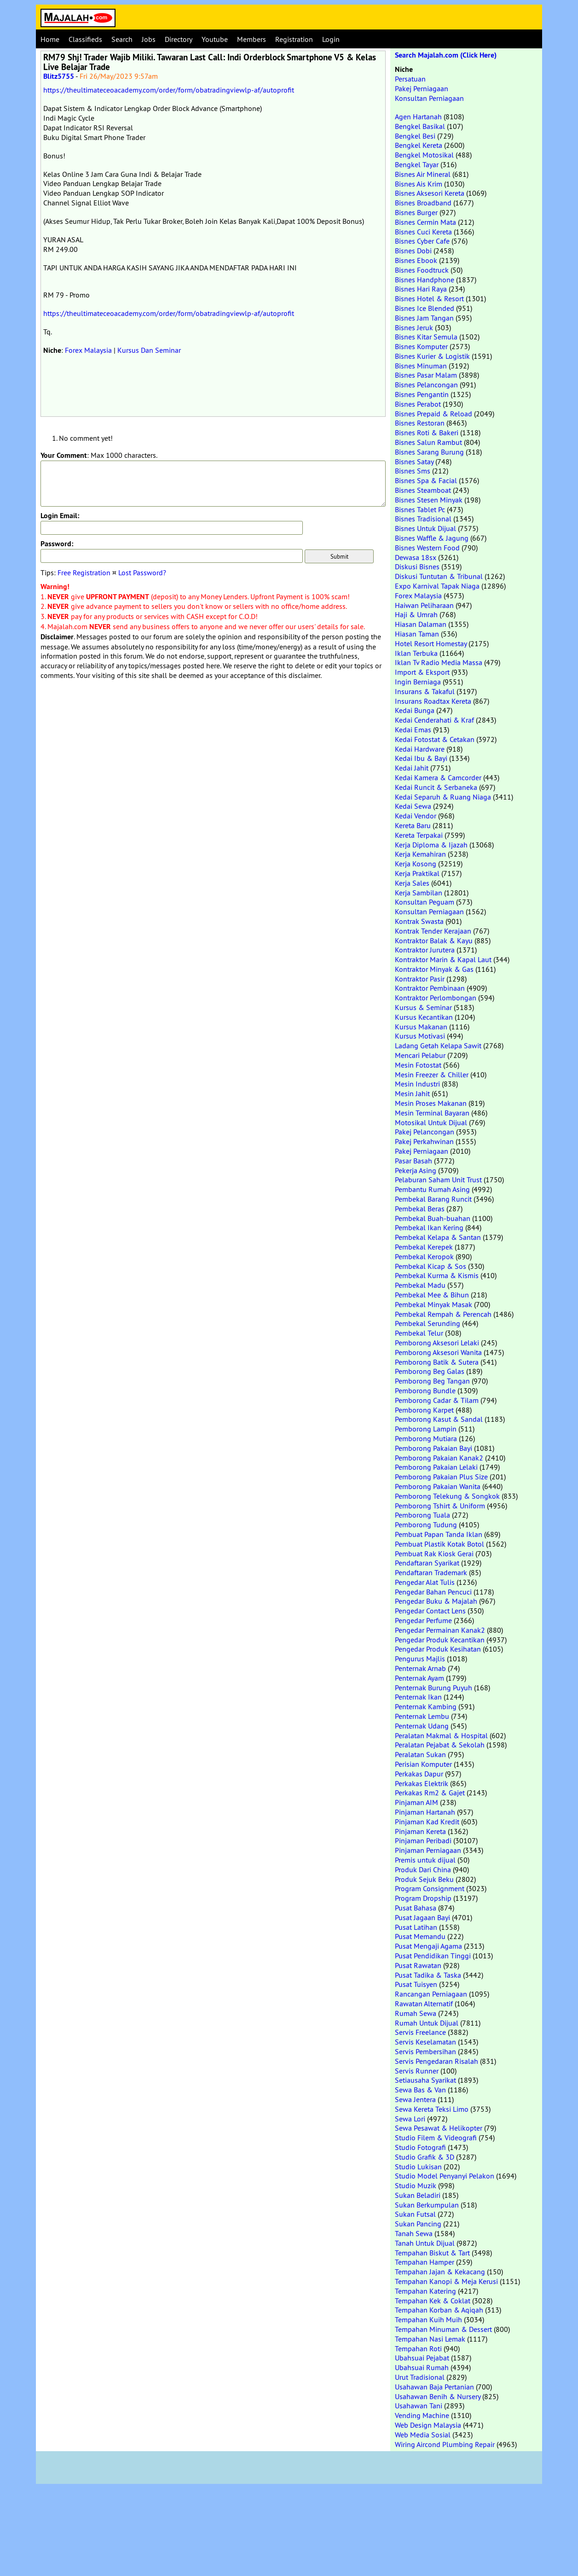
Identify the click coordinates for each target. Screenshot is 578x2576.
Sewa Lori (410, 2118)
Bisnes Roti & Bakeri (426, 432)
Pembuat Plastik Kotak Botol (439, 1543)
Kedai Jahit (411, 767)
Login (331, 39)
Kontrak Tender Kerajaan (433, 930)
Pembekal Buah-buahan (432, 1218)
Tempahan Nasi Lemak (430, 2338)
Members (251, 39)
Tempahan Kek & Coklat (432, 2300)
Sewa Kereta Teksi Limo (431, 2109)
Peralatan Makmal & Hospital (441, 1735)
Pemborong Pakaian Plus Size (441, 1476)
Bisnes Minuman (421, 365)
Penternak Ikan (418, 1696)
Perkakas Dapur (419, 1773)
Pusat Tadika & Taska (428, 1975)
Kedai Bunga (414, 710)
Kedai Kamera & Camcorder (438, 777)
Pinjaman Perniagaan (428, 1850)
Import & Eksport (422, 672)
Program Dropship (423, 1898)
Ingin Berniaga (418, 681)
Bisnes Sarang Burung (429, 451)
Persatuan (410, 78)
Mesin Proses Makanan (431, 1103)
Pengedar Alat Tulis (425, 1582)
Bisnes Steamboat (423, 490)
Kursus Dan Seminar (149, 350)
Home (49, 39)
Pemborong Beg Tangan (432, 1380)
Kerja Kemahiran (420, 854)
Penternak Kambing (426, 1706)
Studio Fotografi (420, 2147)
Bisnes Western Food (427, 547)
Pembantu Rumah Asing (432, 1189)
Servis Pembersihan (425, 2051)
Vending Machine (422, 2415)
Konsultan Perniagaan (429, 98)
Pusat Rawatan (418, 1965)
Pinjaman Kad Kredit (427, 1821)
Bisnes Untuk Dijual (425, 528)
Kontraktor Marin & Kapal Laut (443, 959)
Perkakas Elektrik (421, 1783)
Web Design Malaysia (428, 2425)
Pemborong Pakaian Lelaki (436, 1467)
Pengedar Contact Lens (430, 1610)
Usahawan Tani (418, 2405)
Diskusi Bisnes (417, 566)
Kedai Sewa (413, 806)
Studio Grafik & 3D (424, 2156)
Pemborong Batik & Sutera (437, 1362)
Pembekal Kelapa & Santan (438, 1237)
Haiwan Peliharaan (424, 605)
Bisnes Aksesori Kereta (429, 193)
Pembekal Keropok (424, 1256)
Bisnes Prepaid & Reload (433, 413)
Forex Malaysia (88, 350)
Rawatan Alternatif (424, 2003)
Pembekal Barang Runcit (433, 1198)
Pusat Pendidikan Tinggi (433, 1955)
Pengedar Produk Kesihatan (438, 1648)
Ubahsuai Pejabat (422, 2357)
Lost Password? (142, 572)
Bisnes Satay (414, 461)
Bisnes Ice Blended (424, 308)
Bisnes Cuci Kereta (423, 231)
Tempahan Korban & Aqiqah (439, 2309)
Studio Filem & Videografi (436, 2137)
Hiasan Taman (417, 633)
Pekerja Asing (415, 1170)
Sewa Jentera (415, 2099)
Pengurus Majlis (420, 1658)
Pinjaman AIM (416, 1802)
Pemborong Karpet (424, 1409)
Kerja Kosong (415, 863)
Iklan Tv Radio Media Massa (438, 662)
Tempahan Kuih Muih (428, 2319)
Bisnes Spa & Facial (426, 480)
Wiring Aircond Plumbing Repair (445, 2444)
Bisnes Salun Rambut (428, 442)
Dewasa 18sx (415, 557)
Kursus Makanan (421, 1026)
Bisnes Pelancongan (426, 384)
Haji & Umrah (416, 614)
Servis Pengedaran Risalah (436, 2061)
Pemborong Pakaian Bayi (433, 1448)
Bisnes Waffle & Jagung (431, 538)
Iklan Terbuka (416, 653)
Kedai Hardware (420, 749)
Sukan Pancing (418, 2223)
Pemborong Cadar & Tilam (437, 1400)
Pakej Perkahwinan (424, 1141)
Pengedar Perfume (423, 1620)
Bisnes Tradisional (423, 518)
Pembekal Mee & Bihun (432, 1294)
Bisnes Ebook (416, 260)
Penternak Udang (422, 1725)
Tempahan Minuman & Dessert (443, 2329)
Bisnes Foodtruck (422, 270)
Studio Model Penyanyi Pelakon (444, 2175)
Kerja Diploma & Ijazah (431, 844)
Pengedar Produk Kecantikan (440, 1639)
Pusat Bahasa (415, 1907)
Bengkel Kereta (418, 145)
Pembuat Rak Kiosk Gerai (434, 1553)
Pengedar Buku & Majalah (436, 1601)
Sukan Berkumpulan (427, 2204)
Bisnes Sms (412, 470)
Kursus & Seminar (423, 1007)
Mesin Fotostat (418, 1064)
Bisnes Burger (416, 212)
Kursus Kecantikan (424, 1017)
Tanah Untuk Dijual (425, 2243)
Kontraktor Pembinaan (430, 988)
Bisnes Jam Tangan (424, 317)
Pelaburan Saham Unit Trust (438, 1179)
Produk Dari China (423, 1869)
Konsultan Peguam (424, 901)
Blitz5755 (58, 76)
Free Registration (84, 572)
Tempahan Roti (418, 2348)
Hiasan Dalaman (420, 624)
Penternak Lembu (422, 1716)
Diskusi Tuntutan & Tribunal (439, 576)
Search (122, 39)
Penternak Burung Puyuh (433, 1687)
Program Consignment (429, 1888)
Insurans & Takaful (425, 691)
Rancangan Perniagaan (431, 1993)
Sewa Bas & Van (420, 2089)
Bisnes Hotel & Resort (429, 298)
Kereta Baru (413, 825)
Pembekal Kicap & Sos (430, 1266)
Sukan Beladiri (417, 2195)
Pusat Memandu (420, 1936)
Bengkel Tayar (417, 164)
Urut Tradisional (420, 2377)
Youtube (215, 39)
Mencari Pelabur (420, 1055)
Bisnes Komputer (421, 346)
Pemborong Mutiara (426, 1438)
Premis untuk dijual (425, 1859)
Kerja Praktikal (417, 873)
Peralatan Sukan (420, 1754)
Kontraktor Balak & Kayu (434, 940)
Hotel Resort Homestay (431, 643)
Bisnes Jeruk (414, 327)
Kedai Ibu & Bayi (421, 758)
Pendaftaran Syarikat (427, 1562)
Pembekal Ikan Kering (429, 1227)
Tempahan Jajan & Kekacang (440, 2271)
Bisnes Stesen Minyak (428, 499)
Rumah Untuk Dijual (426, 2022)
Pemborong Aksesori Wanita (438, 1352)
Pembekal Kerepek (424, 1246)
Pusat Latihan (416, 1927)
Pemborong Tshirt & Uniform (440, 1505)
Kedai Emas (413, 729)
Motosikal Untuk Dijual (431, 1122)
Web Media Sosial (423, 2434)
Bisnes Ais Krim (418, 183)
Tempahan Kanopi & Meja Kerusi (446, 2281)
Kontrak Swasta (419, 921)
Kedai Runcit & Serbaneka (436, 787)
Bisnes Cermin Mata (425, 222)
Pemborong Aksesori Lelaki (437, 1342)
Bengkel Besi (415, 135)
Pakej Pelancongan (424, 1131)
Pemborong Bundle (425, 1390)
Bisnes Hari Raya (421, 288)
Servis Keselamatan (425, 2041)
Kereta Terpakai (419, 835)
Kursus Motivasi (420, 1035)
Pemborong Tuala (422, 1514)
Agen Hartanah (418, 116)
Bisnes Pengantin (422, 394)
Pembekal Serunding (427, 1323)
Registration (294, 39)
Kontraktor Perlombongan (435, 997)
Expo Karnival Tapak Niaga (437, 585)
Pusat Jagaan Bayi (422, 1917)
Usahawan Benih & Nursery (437, 2396)
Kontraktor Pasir (420, 978)
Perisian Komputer (423, 1764)
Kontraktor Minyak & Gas (434, 969)
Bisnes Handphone (424, 279)
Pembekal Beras (420, 1208)
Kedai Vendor (415, 815)
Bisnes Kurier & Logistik (432, 356)
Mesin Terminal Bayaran (432, 1112)
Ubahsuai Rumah (422, 2367)
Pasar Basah (413, 1160)
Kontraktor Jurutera (425, 949)
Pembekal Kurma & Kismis (437, 1275)
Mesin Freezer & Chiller (431, 1074)
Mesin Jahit (412, 1093)
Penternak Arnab (420, 1668)
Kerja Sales (412, 883)
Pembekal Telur (419, 1333)
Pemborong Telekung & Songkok (447, 1496)
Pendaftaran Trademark (431, 1572)
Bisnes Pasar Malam (426, 375)
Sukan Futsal (415, 2214)
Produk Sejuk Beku (424, 1879)
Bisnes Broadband (423, 202)
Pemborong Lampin (426, 1428)
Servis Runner (417, 2070)
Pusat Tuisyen (416, 1984)
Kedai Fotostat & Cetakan (434, 739)
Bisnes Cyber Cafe (422, 240)
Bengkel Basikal (420, 126)
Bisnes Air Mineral (423, 174)
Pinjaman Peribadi (423, 1840)
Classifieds (85, 39)
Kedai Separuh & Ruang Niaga (443, 796)
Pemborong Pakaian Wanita (437, 1486)
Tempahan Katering (425, 2291)
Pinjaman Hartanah (425, 1812)
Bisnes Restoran (420, 422)
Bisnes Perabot (418, 404)
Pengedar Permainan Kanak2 (440, 1630)
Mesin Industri (417, 1083)
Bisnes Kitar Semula (426, 336)
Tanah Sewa (414, 2233)
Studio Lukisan (418, 2166)
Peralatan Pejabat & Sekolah (440, 1744)
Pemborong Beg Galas (429, 1371)
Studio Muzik (415, 2185)
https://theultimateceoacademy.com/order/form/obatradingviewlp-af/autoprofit (168, 89)
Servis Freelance (420, 2032)
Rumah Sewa (415, 2013)
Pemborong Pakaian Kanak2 (439, 1457)
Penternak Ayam (419, 1677)
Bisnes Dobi (413, 250)
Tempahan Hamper (424, 2261)
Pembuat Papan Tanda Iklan (438, 1534)
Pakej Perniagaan (421, 88)
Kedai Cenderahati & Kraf (434, 719)
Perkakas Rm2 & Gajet (430, 1792)
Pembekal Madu (420, 1285)
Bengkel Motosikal (424, 154)
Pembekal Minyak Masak (433, 1304)
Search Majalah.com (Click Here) (446, 55)
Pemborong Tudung (426, 1524)
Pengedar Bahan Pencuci (433, 1591)
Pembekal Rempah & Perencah (443, 1314)
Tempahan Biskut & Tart (432, 2252)
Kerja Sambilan (418, 892)
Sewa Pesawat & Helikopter (438, 2127)
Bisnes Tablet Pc (420, 509)
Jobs (149, 39)
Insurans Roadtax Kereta (433, 701)
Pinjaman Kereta (420, 1831)
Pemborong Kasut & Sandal (439, 1419)
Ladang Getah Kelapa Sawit (438, 1045)
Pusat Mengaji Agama (428, 1946)
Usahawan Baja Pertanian (434, 2386)
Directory (178, 39)
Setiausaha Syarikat (425, 2080)
